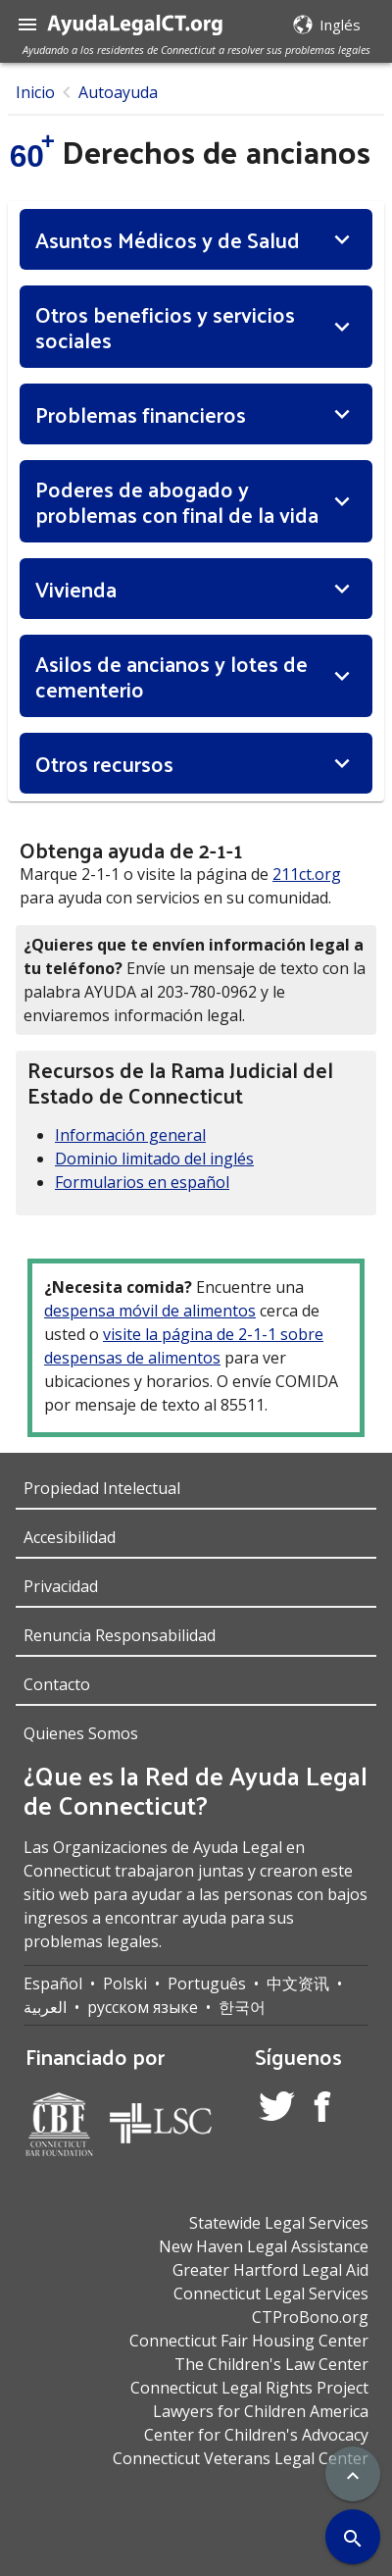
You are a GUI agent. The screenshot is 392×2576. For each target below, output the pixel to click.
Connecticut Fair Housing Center (248, 2340)
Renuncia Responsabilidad (120, 1635)
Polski (125, 1983)
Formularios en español (142, 1182)
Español (53, 1983)
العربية (45, 2007)
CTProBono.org (310, 2317)
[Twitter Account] (277, 2109)
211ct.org (306, 874)
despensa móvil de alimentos (150, 1310)
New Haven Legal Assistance (263, 2246)
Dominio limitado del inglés (154, 1158)
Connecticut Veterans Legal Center (240, 2458)
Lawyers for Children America (260, 2411)
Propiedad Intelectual (102, 1488)
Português (207, 1983)
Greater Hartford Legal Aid (270, 2270)
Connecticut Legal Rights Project (249, 2387)
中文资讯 (298, 1983)
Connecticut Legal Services (270, 2293)
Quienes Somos (81, 1733)
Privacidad (61, 1586)
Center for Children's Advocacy (256, 2435)
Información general (130, 1135)
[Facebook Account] (322, 2109)
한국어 (242, 2007)
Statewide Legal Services (278, 2223)
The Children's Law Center (271, 2364)
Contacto (57, 1684)
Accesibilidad (70, 1537)
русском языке (142, 2007)
